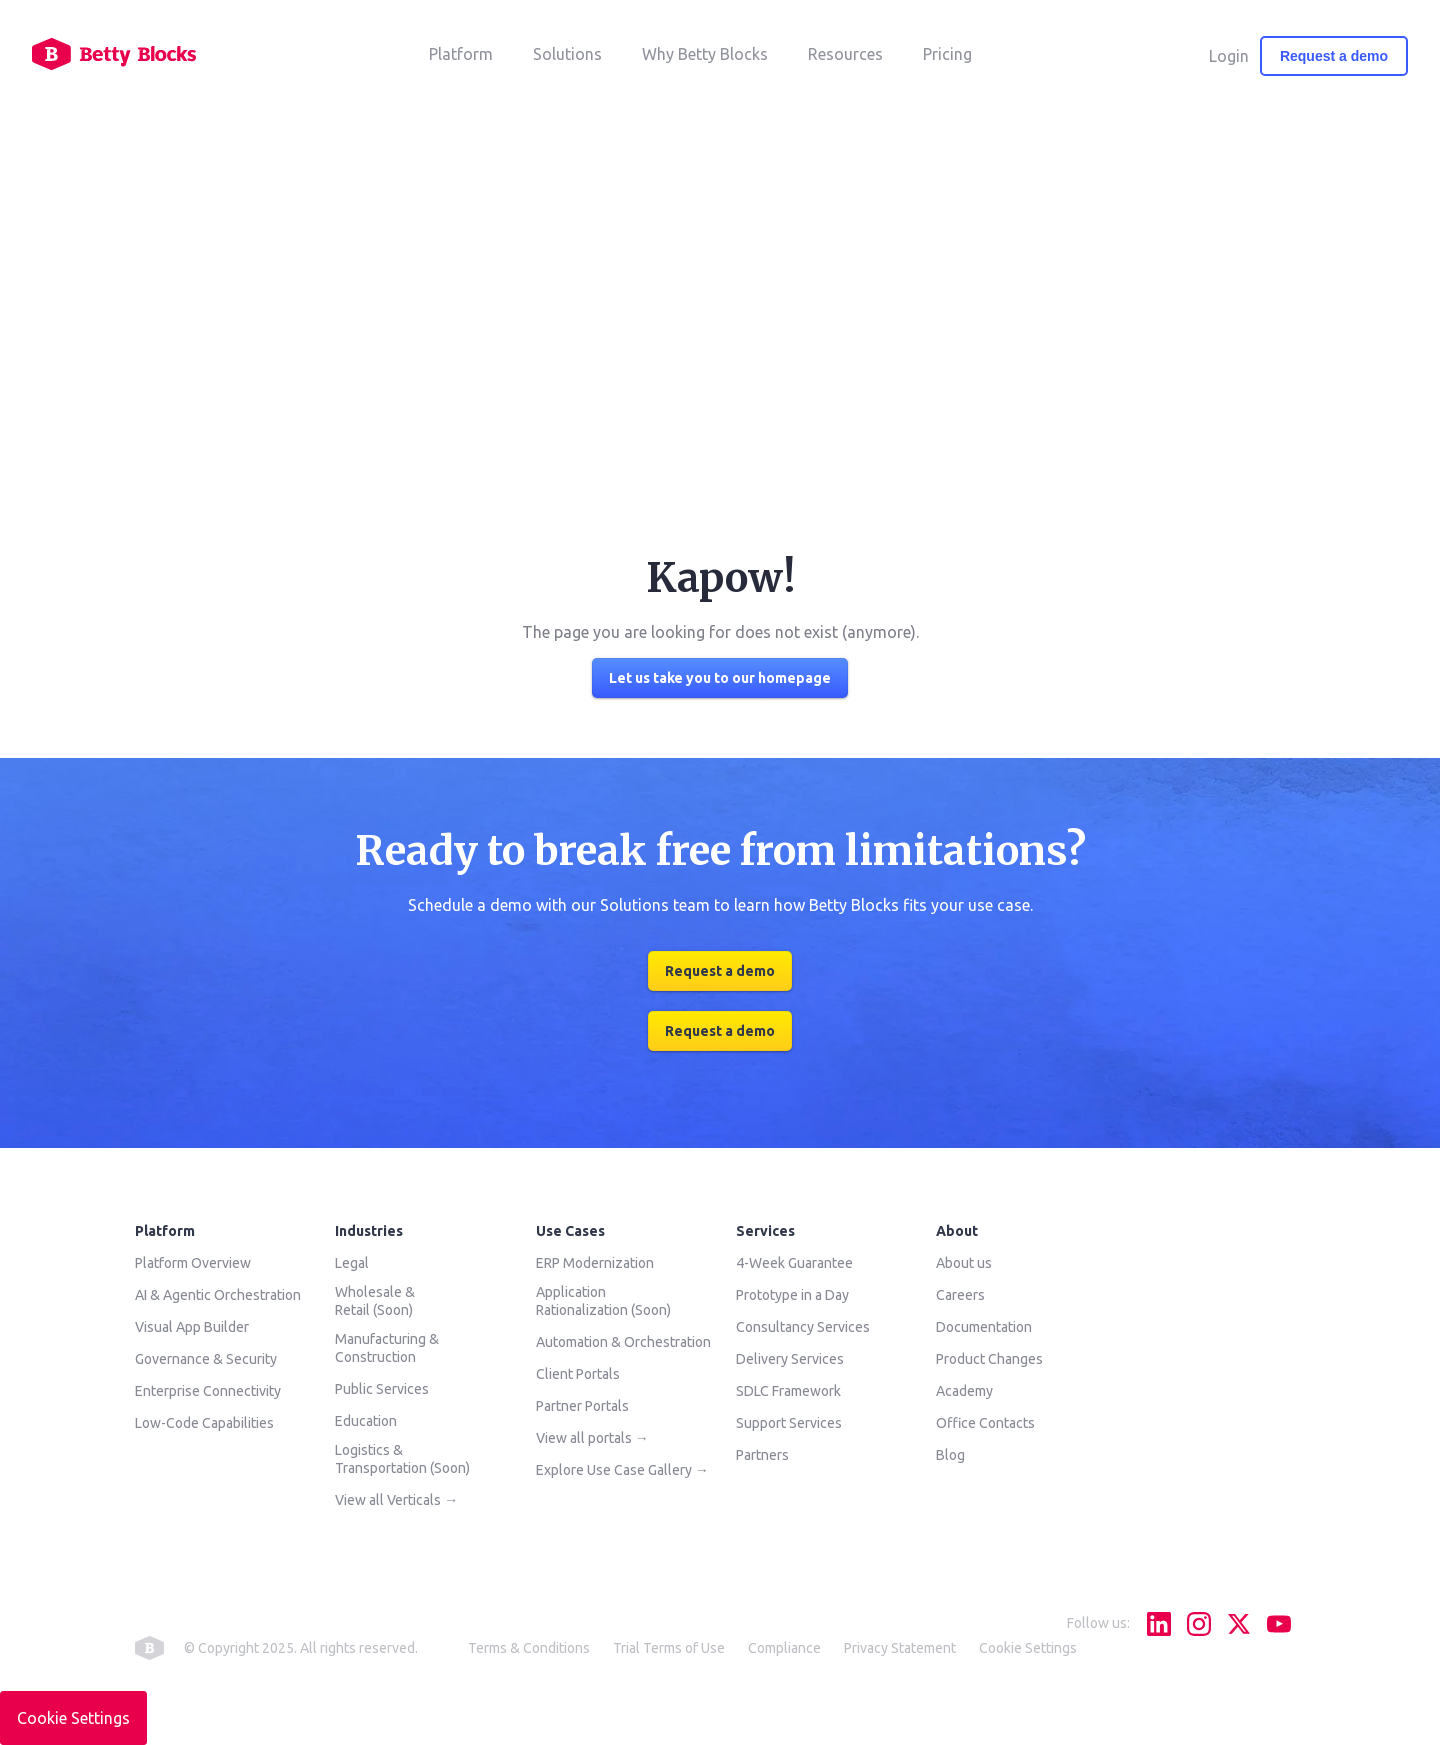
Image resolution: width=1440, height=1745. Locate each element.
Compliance (784, 1648)
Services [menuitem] (765, 1231)
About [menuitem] (957, 1231)
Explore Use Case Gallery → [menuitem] (622, 1470)
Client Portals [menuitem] (578, 1374)
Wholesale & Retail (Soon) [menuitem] (375, 1301)
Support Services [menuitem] (789, 1423)
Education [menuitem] (366, 1421)
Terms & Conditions (529, 1648)
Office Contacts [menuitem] (985, 1423)
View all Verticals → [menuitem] (396, 1500)
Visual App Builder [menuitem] (192, 1327)
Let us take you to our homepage (720, 678)
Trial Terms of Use (669, 1648)
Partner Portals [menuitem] (582, 1406)
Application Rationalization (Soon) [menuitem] (603, 1301)
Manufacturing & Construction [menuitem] (387, 1348)
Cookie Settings (1028, 1648)
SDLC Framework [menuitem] (788, 1391)
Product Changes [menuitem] (989, 1359)
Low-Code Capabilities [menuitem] (204, 1423)
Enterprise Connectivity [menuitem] (208, 1391)
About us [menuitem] (964, 1263)
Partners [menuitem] (762, 1455)
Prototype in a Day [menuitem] (792, 1295)
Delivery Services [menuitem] (790, 1359)
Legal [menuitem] (352, 1263)
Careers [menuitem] (960, 1295)
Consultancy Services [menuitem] (803, 1327)
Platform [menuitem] (165, 1231)
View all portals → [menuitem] (592, 1438)
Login (1229, 56)
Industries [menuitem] (369, 1231)
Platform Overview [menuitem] (193, 1263)
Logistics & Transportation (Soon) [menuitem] (402, 1459)
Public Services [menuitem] (382, 1389)
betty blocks (149, 1648)
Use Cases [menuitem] (570, 1231)
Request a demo (1334, 56)
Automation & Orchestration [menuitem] (623, 1342)
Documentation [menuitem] (984, 1327)
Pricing (947, 54)
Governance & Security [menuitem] (206, 1359)
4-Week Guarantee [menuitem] (794, 1263)
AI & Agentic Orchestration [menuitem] (218, 1295)
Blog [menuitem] (950, 1455)
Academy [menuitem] (964, 1391)
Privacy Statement (900, 1648)
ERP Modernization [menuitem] (595, 1263)
